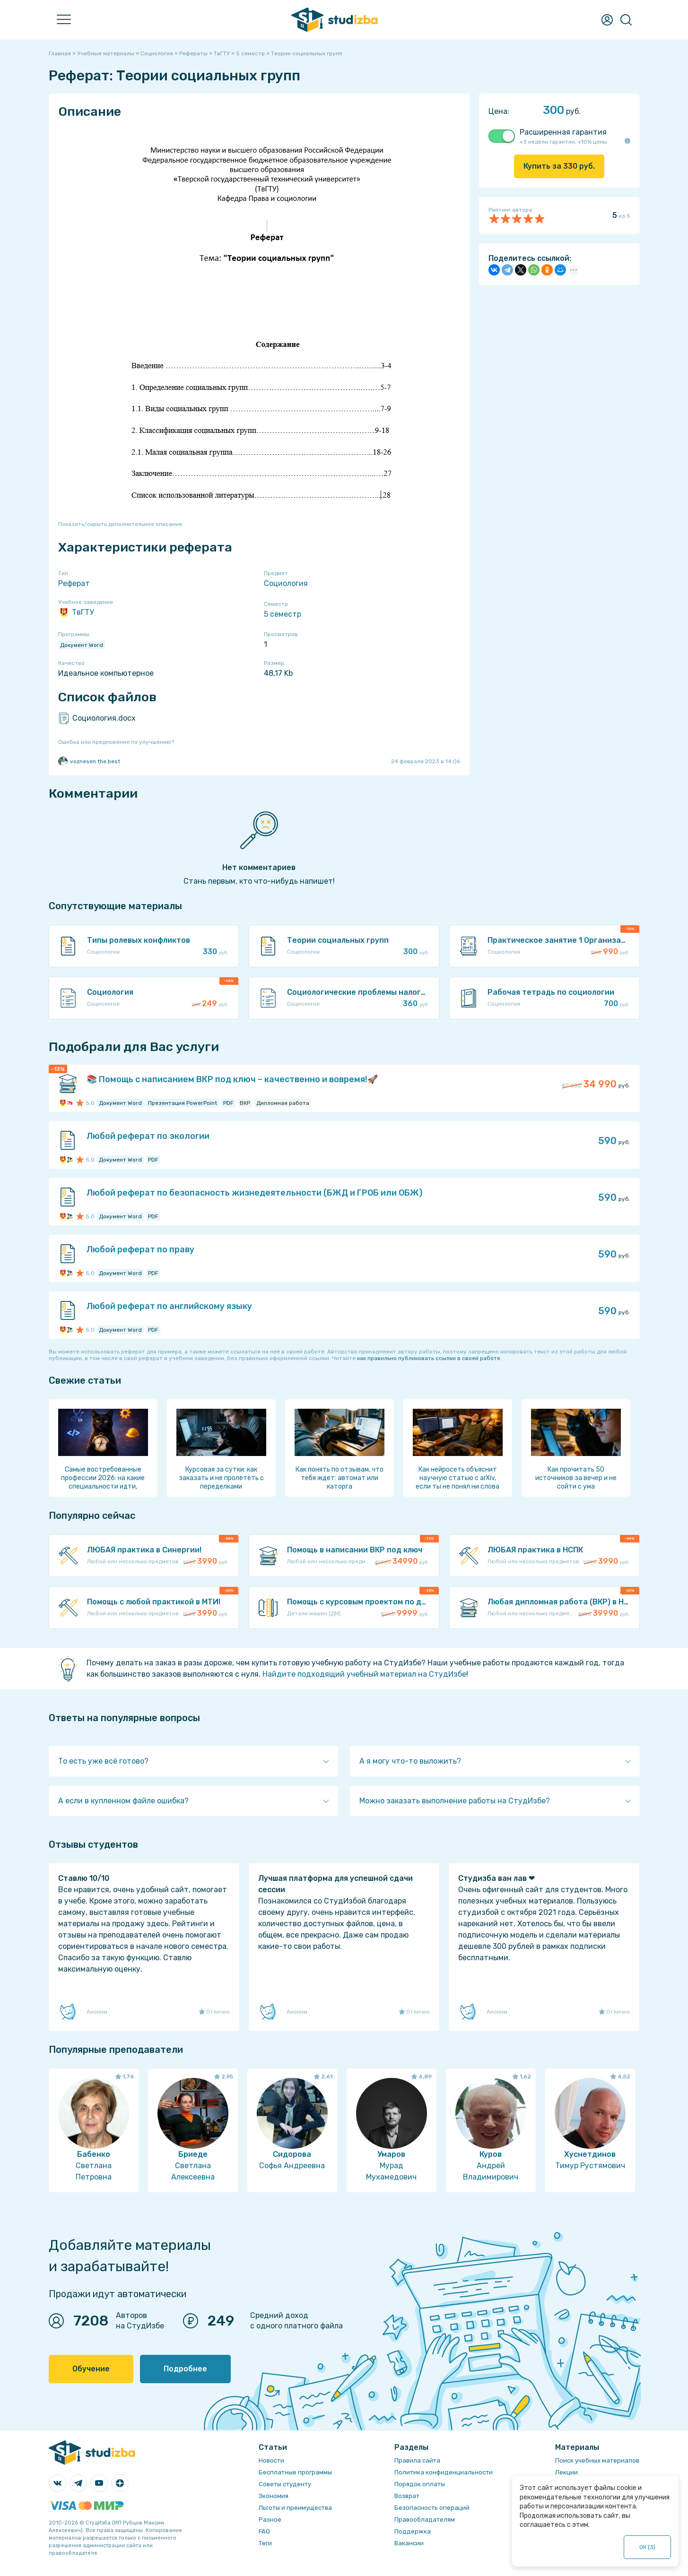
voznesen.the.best (89, 761)
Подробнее (185, 2368)
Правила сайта (417, 2460)
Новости (271, 2460)
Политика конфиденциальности (443, 2472)
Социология (286, 583)
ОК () (647, 2547)
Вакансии (409, 2543)
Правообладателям (424, 2519)
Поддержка (412, 2531)
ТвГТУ (76, 612)
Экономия (273, 2495)
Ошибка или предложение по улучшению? (116, 742)
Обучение (91, 2368)
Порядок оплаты (419, 2484)
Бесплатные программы (295, 2472)
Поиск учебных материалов (597, 2460)
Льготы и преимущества (295, 2507)
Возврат (406, 2495)
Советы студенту (285, 2484)
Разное (270, 2519)
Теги (265, 2543)
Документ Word (81, 645)
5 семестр (282, 614)
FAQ (264, 2531)
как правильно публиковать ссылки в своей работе (428, 1358)
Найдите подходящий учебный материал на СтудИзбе (364, 1674)
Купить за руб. (559, 166)
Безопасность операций (432, 2507)
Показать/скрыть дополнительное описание (120, 524)
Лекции (566, 2472)
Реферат (74, 583)
